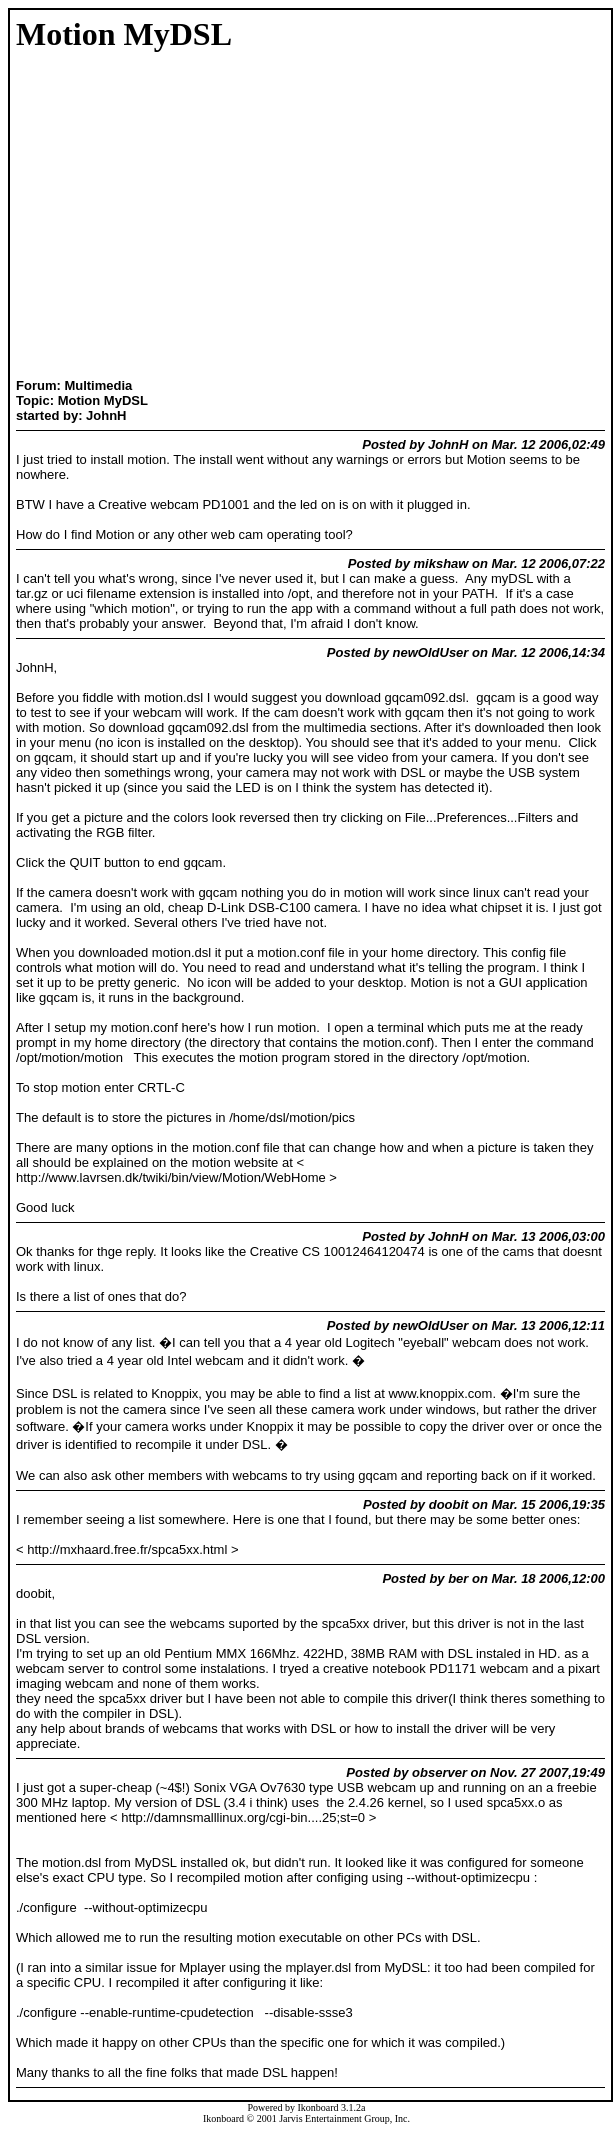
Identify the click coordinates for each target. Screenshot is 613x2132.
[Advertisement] (79, 217)
